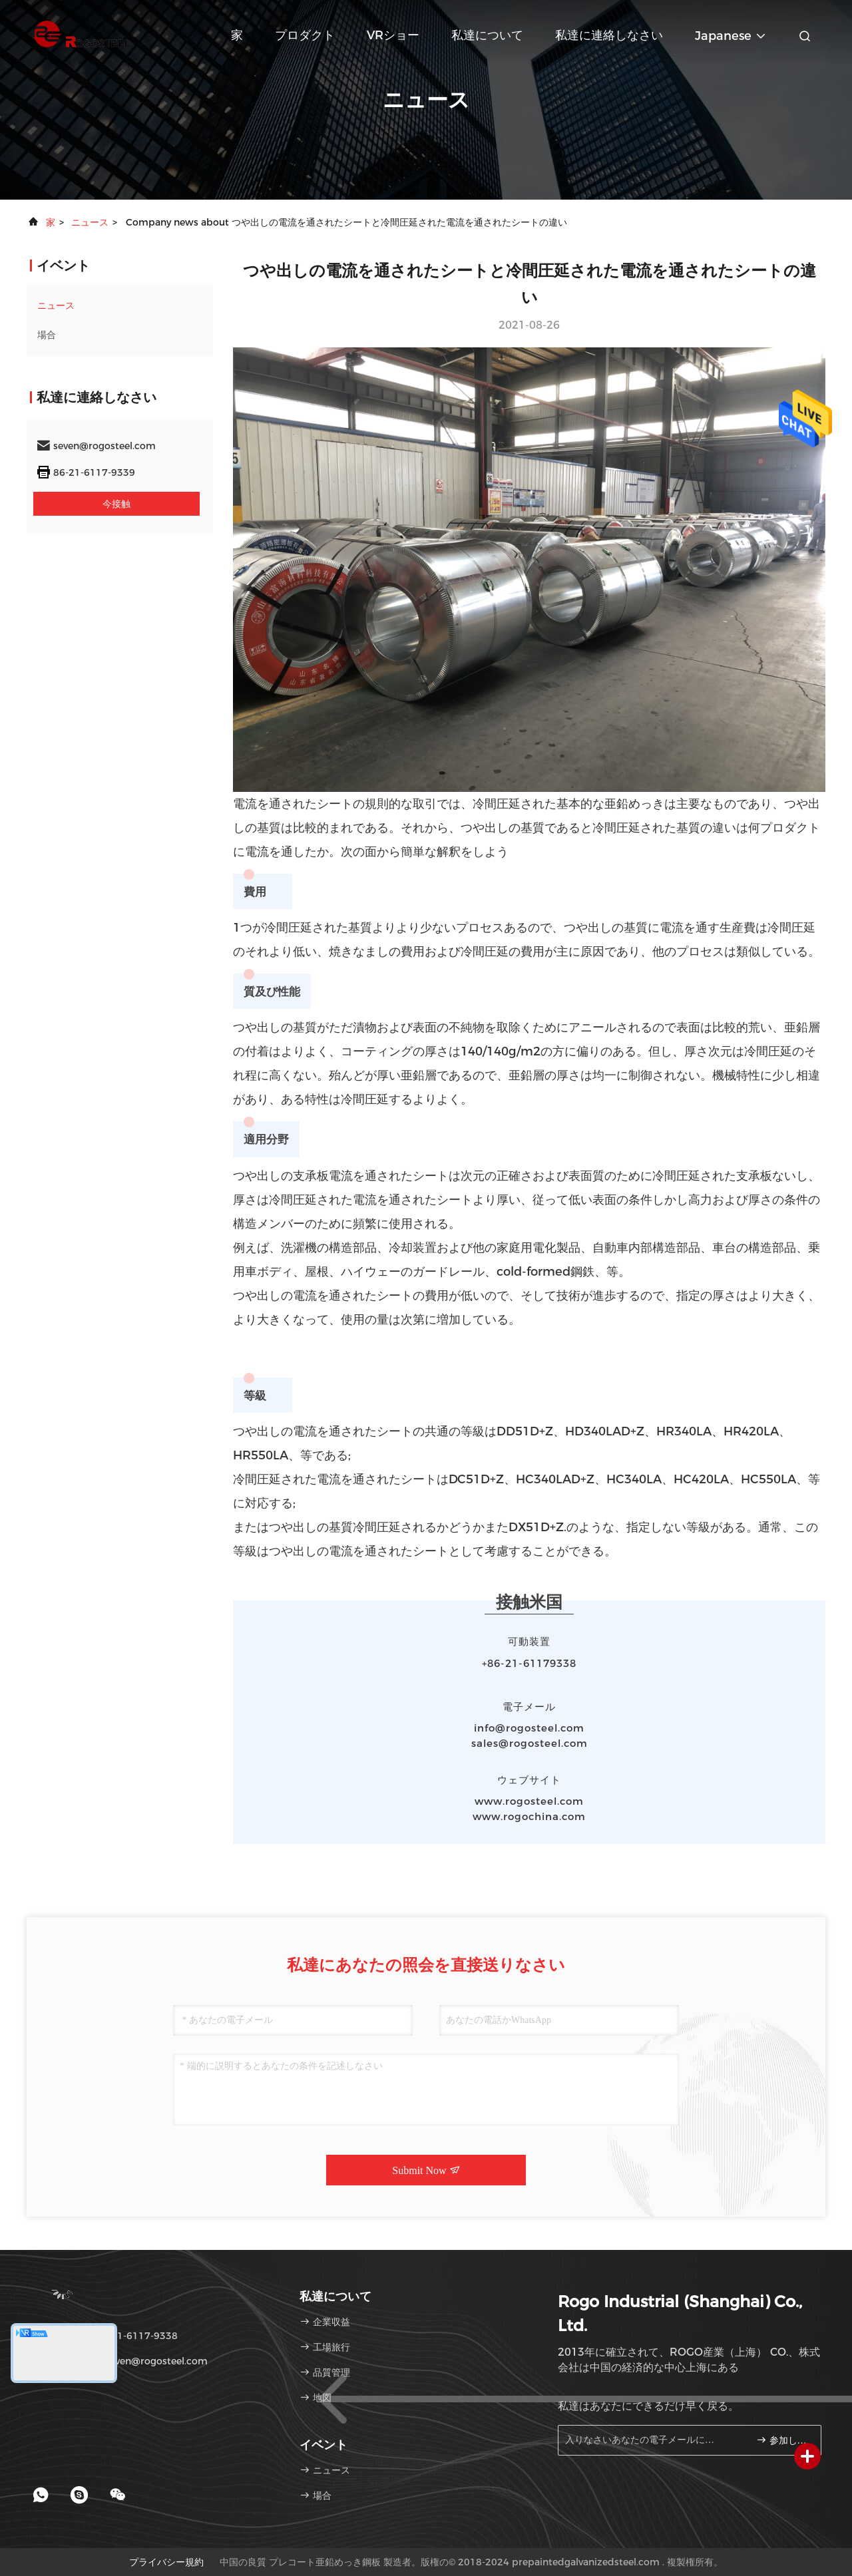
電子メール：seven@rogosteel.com (122, 2361)
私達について (487, 35)
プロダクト (305, 35)
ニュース (89, 222)
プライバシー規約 (166, 2562)
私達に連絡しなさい (609, 35)
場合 (46, 335)
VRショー (393, 35)
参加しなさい (783, 2440)
